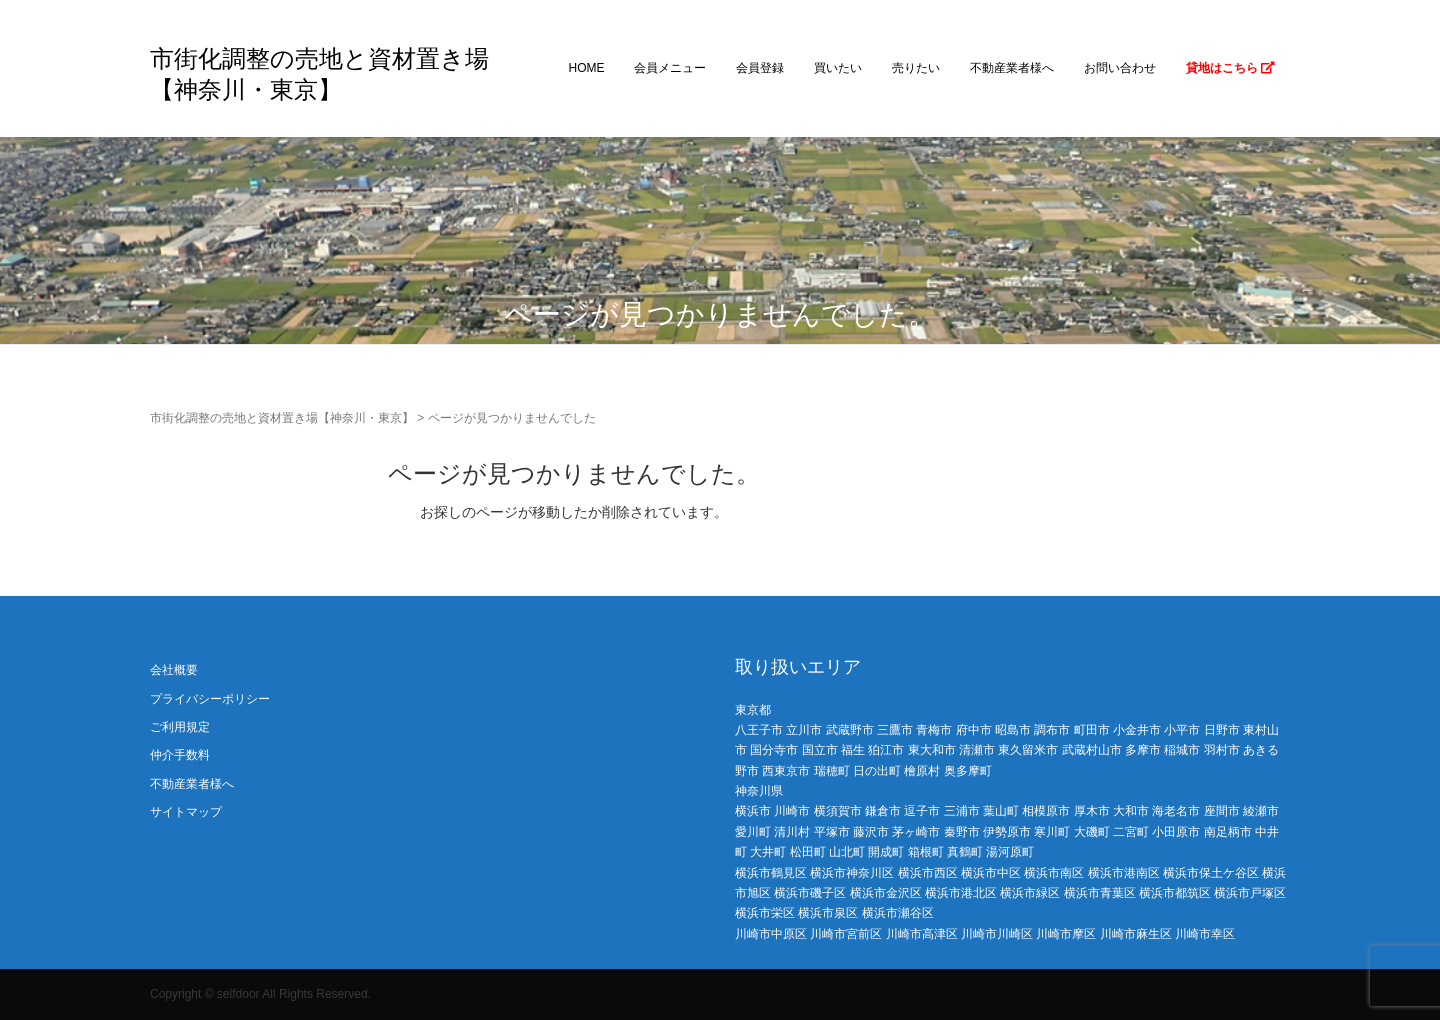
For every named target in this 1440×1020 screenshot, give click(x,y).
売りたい (916, 68)
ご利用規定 (180, 727)
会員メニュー (670, 68)
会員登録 (760, 68)
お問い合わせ (1120, 68)
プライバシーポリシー (210, 699)
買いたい (838, 68)
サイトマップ (186, 812)
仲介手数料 (180, 755)
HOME (586, 68)
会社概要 (174, 670)
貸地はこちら (1230, 68)
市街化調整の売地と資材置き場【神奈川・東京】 (282, 418)
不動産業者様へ (1012, 68)
